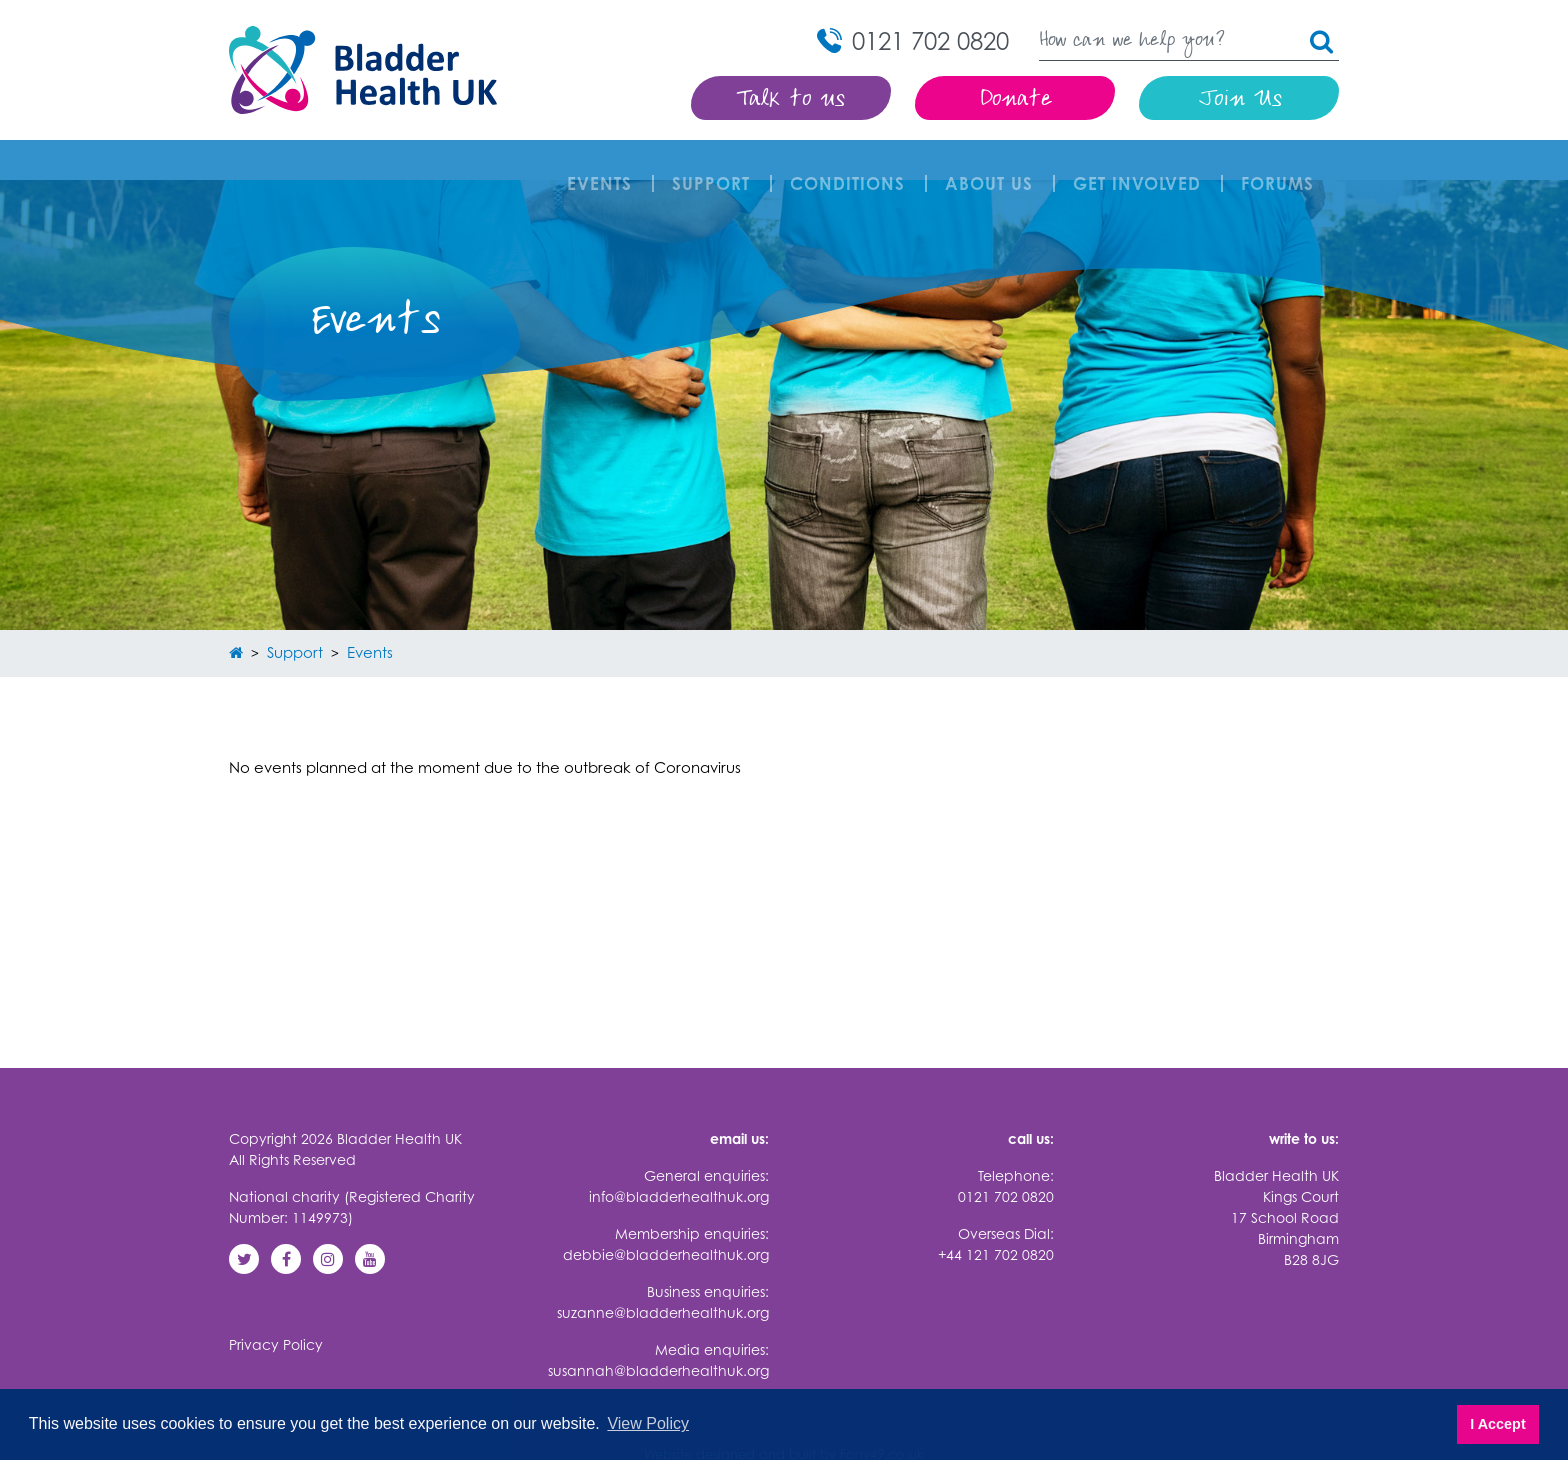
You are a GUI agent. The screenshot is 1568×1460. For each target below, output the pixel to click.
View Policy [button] (648, 1423)
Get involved (1142, 163)
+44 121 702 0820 (996, 1214)
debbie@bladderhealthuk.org (666, 1214)
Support (716, 163)
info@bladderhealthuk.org (679, 1156)
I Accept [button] (1497, 1424)
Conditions (852, 163)
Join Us (1239, 100)
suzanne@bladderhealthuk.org (663, 1272)
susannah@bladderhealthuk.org (658, 1330)
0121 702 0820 (1006, 1156)
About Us (994, 163)
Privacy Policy (276, 1304)
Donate (1015, 100)
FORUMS (1282, 163)
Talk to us (791, 100)
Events (604, 163)
